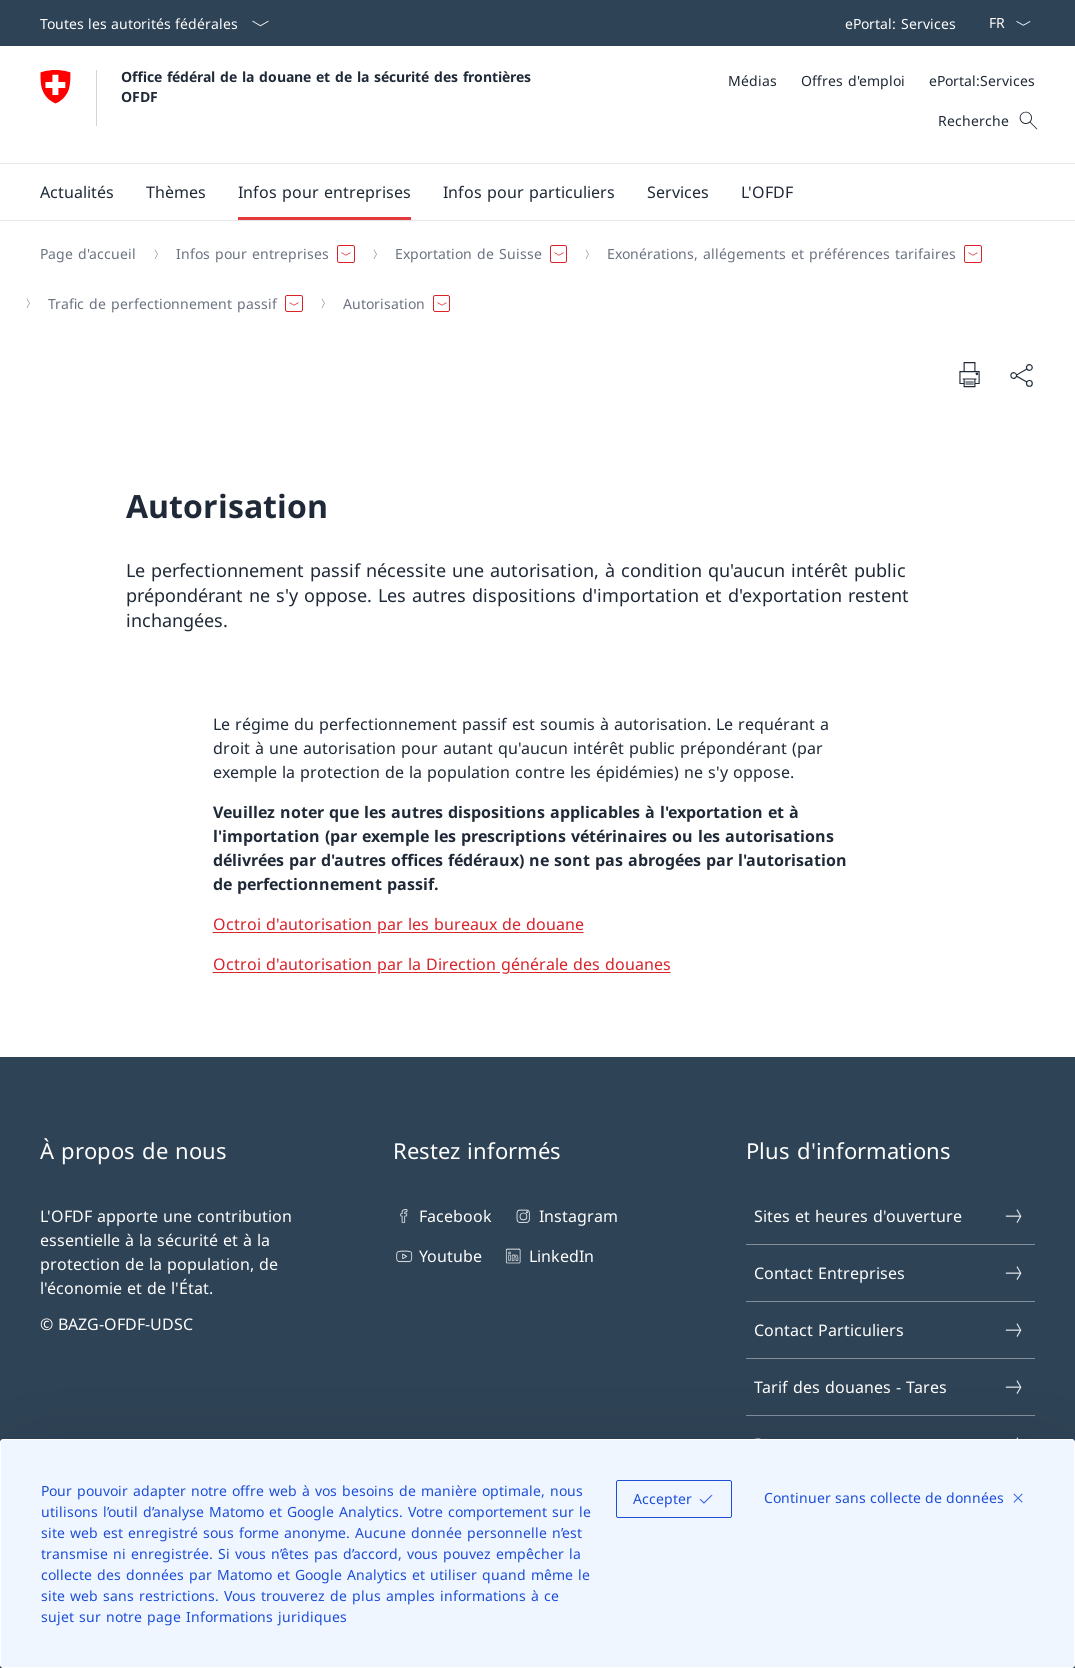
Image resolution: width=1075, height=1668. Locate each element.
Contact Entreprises (889, 1273)
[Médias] (752, 80)
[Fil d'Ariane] (529, 278)
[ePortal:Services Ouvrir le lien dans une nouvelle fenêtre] (982, 80)
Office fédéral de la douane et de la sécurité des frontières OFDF (328, 86)
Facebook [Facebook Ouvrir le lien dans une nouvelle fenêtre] (442, 1216)
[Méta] (881, 80)
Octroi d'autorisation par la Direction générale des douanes (442, 964)
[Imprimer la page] (969, 374)
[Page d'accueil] (88, 254)
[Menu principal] (521, 192)
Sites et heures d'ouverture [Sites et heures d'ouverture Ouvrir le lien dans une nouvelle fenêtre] (889, 1216)
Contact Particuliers (889, 1330)
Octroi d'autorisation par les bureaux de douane (398, 924)
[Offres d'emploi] (853, 80)
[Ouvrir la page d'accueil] (288, 104)
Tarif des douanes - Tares (889, 1387)
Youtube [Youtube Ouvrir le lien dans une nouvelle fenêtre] (437, 1256)
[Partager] (1021, 375)
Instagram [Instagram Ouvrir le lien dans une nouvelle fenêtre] (564, 1216)
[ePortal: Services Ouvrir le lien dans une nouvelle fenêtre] (896, 23)
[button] (77, 192)
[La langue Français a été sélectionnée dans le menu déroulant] (1003, 23)
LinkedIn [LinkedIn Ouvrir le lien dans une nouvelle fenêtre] (547, 1256)
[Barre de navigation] (896, 23)
